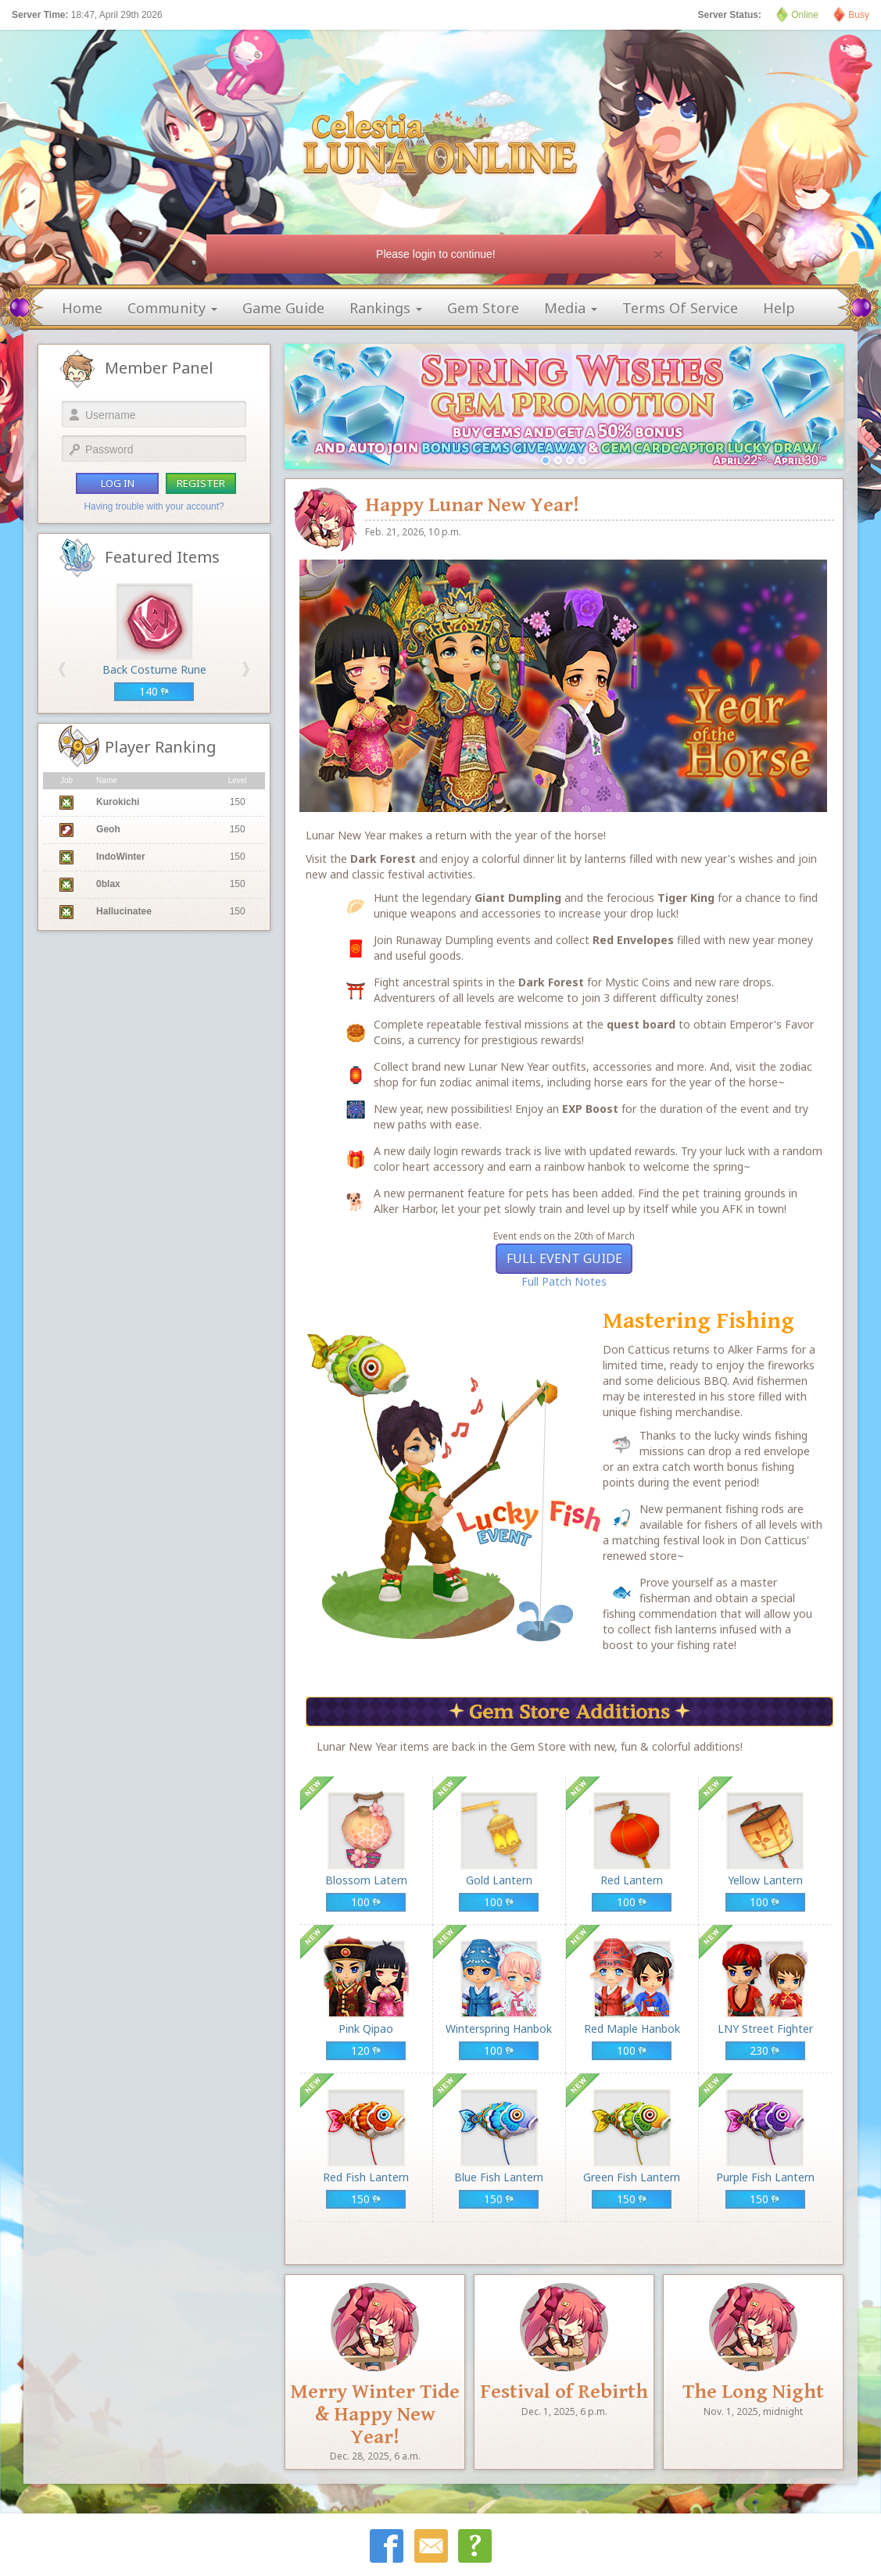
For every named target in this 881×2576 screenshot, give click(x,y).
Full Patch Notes (564, 1281)
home (82, 308)
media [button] (570, 308)
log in (117, 483)
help (779, 308)
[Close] (658, 254)
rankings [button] (385, 308)
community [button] (172, 308)
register (201, 483)
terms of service (680, 308)
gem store (483, 308)
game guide (283, 308)
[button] (62, 669)
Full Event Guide (564, 1258)
